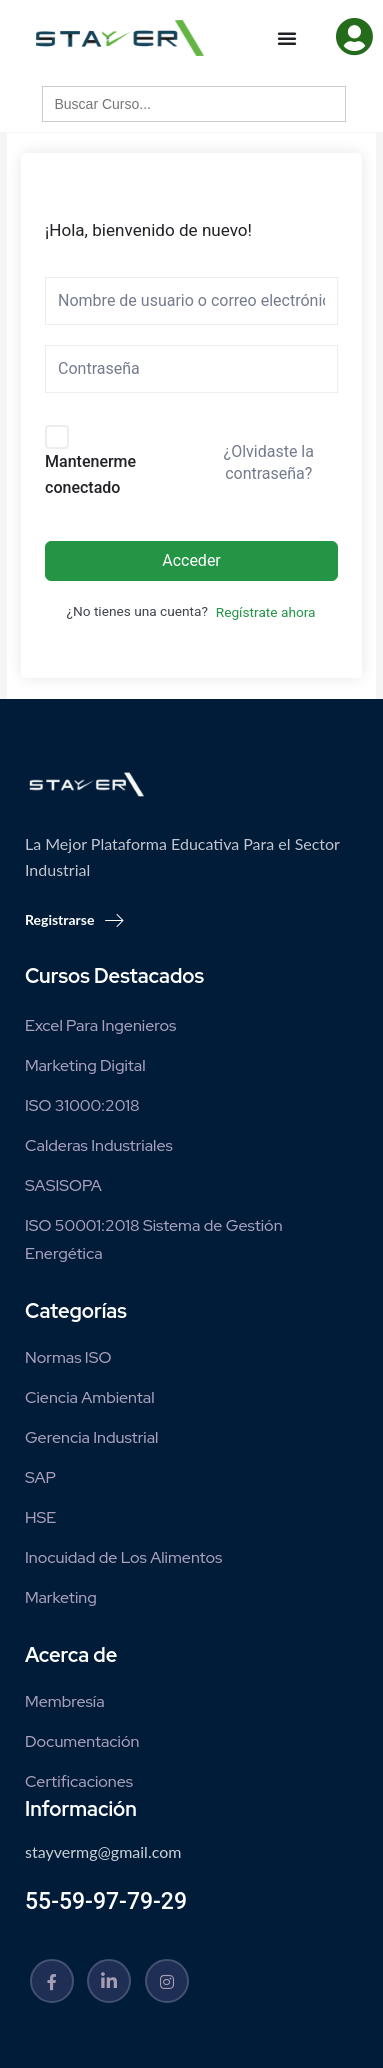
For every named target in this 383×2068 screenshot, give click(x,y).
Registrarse (74, 920)
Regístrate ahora (266, 612)
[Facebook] (52, 1981)
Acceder (191, 560)
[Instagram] (167, 1981)
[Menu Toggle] (287, 38)
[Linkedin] (109, 1981)
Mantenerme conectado (90, 474)
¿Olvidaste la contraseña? (269, 462)
